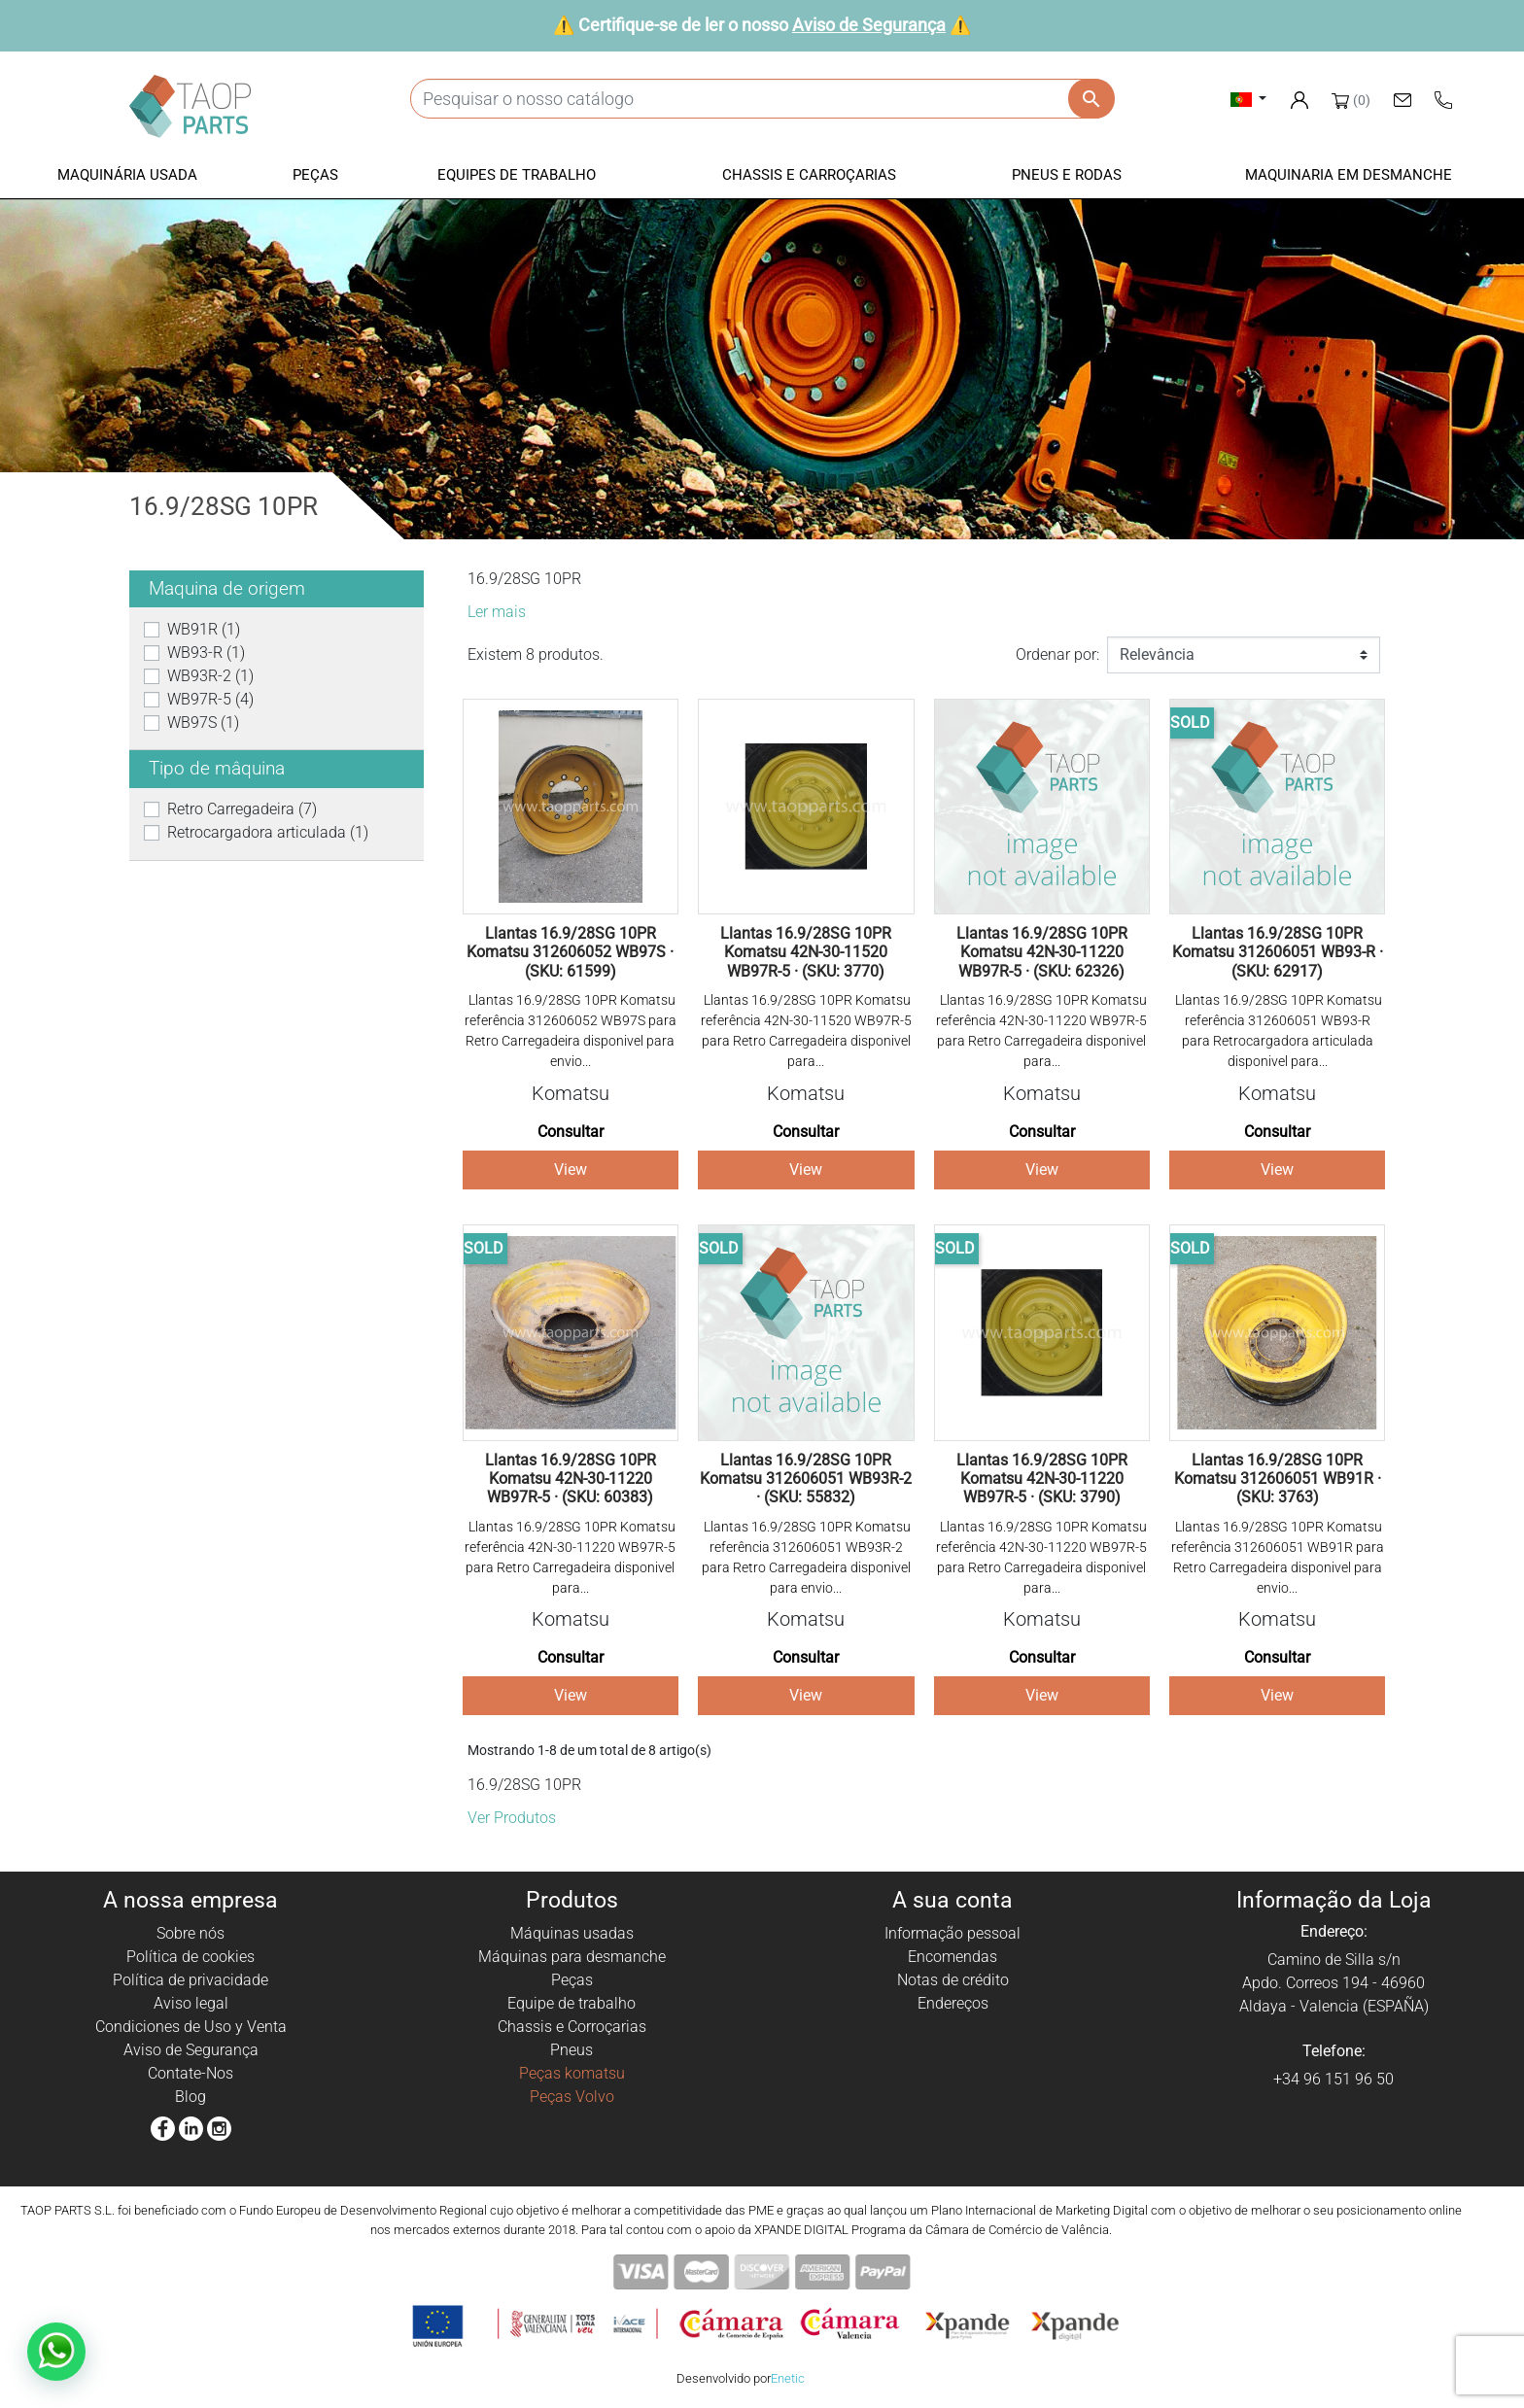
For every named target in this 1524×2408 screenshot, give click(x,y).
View (570, 1169)
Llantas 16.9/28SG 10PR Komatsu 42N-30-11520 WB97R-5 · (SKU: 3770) (805, 952)
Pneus (571, 2050)
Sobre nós (190, 1933)
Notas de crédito (953, 1980)
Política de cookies (190, 1956)
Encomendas (952, 1956)
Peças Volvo (572, 2096)
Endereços (953, 2003)
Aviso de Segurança (869, 25)
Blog (190, 2096)
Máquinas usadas (572, 1933)
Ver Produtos (512, 1817)
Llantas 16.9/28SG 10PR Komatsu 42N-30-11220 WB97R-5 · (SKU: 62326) (1041, 952)
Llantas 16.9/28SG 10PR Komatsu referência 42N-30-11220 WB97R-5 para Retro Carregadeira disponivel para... (1041, 1030)
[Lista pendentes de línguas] (1248, 99)
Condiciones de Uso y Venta (191, 2026)
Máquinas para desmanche (572, 1956)
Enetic (788, 2378)
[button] (127, 176)
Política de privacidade (190, 1980)
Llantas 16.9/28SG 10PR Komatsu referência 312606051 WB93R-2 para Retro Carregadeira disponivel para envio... (806, 1557)
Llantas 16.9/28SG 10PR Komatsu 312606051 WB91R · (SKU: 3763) (1277, 1478)
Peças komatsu (572, 2073)
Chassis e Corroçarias (572, 2026)
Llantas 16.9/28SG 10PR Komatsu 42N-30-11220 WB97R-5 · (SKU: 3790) (1041, 1478)
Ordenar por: (1057, 654)
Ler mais (497, 611)
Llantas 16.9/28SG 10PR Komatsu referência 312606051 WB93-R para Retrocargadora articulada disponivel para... (1277, 1030)
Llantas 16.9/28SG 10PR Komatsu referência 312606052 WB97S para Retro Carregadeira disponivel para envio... (570, 1030)
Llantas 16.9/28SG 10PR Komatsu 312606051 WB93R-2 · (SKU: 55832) (806, 1478)
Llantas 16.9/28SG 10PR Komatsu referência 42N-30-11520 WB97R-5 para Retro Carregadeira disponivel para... (806, 1030)
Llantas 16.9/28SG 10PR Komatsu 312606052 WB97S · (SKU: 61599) (570, 952)
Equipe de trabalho (571, 2003)
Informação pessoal (952, 1933)
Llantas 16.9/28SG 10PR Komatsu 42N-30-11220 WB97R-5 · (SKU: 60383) (570, 1478)
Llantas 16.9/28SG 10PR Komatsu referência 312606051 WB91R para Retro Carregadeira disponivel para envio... (1277, 1557)
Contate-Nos (190, 2073)
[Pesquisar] (762, 99)
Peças (572, 1980)
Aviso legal (191, 2003)
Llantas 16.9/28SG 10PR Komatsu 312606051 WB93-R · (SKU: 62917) (1277, 952)
